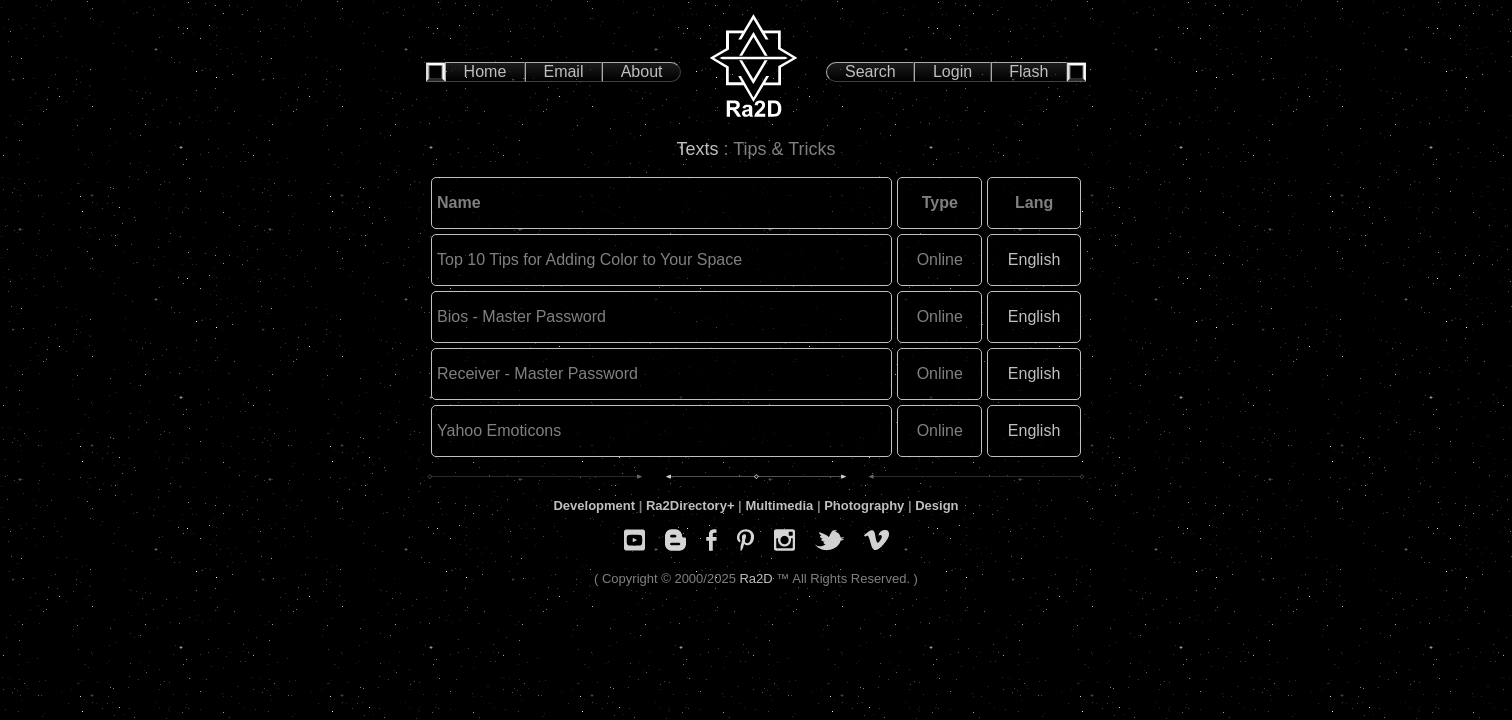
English (1034, 259)
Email (563, 71)
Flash (1028, 71)
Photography (864, 505)
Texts (699, 149)
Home (485, 71)
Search (870, 71)
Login (952, 71)
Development (594, 505)
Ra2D (755, 578)
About (642, 71)
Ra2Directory (686, 505)
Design (936, 505)
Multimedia (779, 505)
